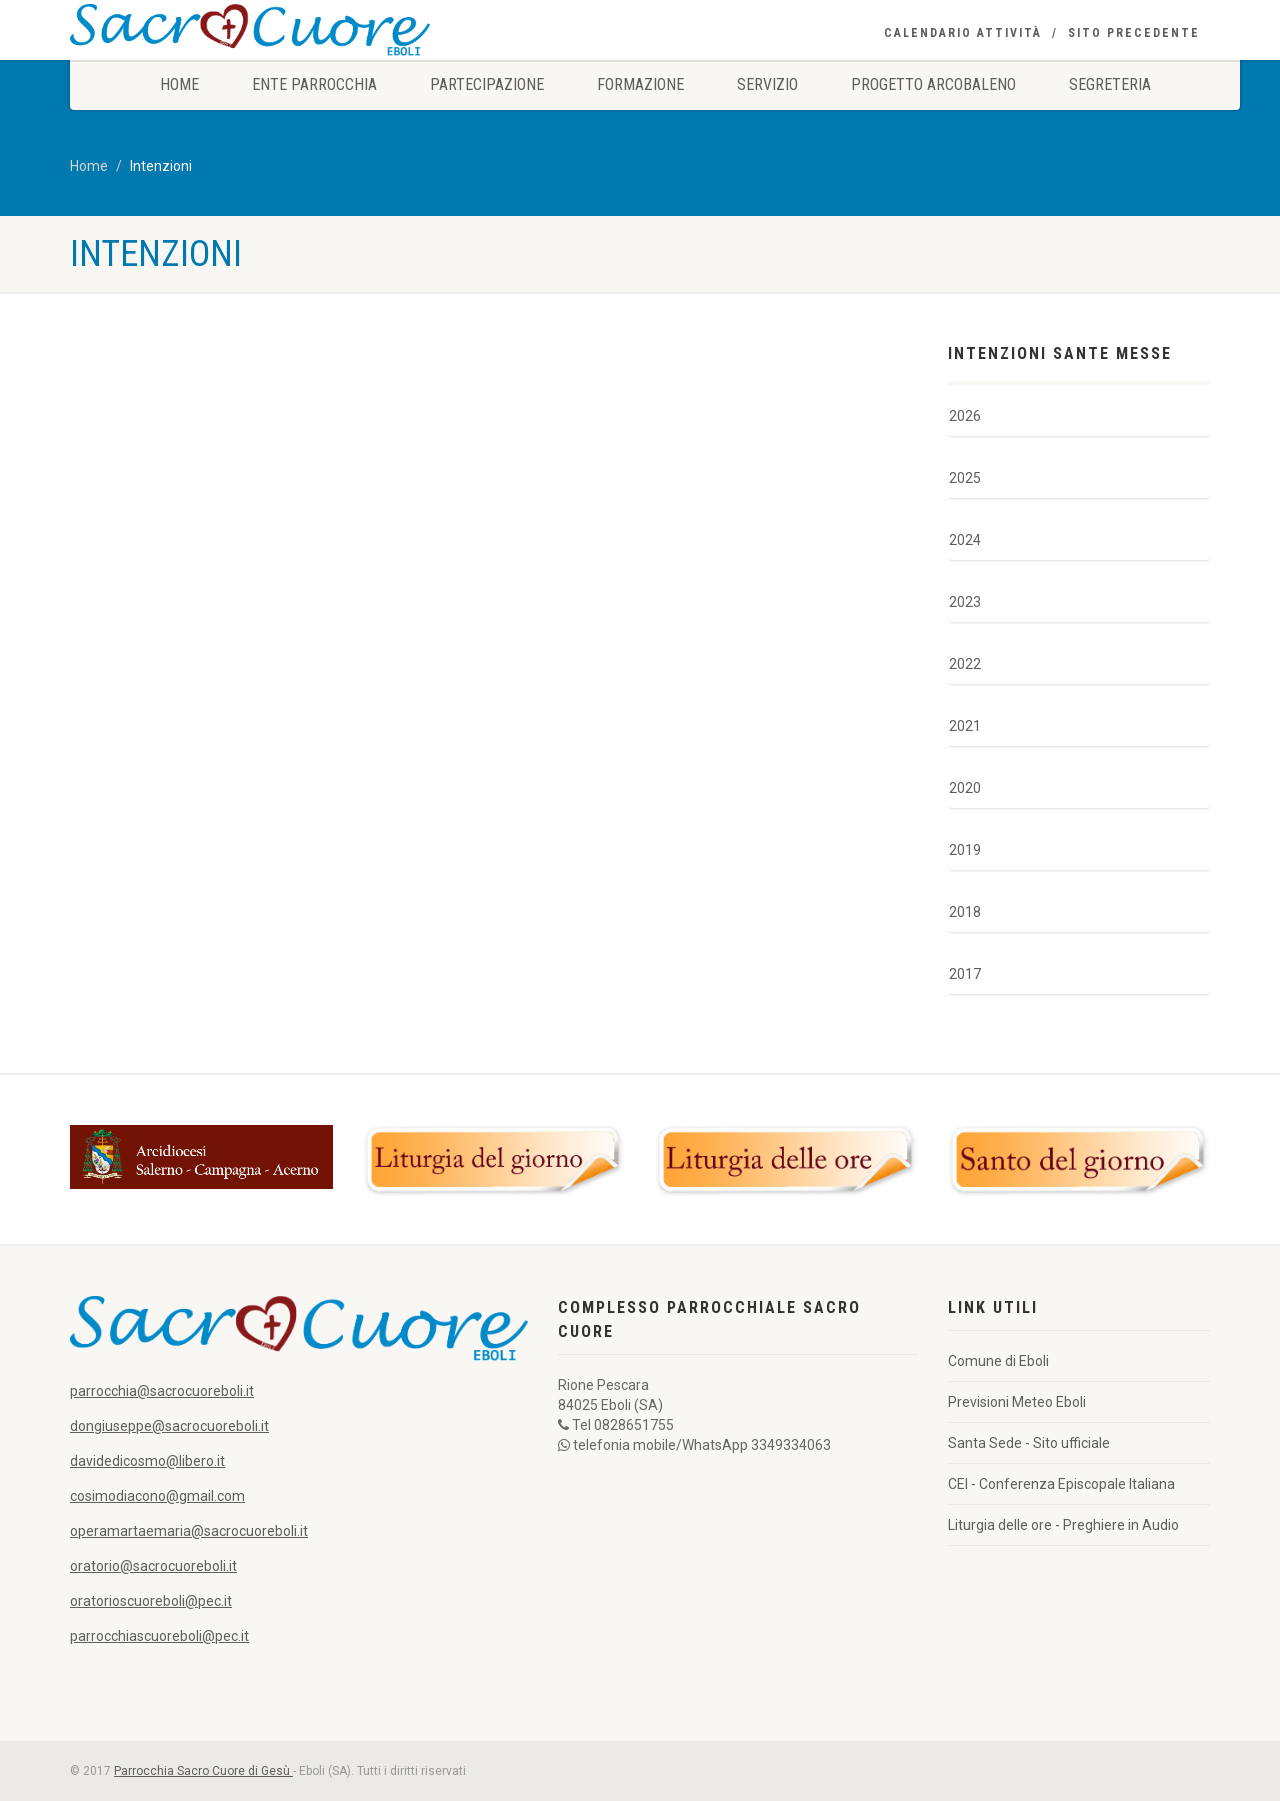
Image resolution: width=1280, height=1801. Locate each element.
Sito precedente (1134, 33)
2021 (965, 726)
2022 (965, 664)
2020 (965, 788)
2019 (965, 850)
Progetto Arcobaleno (933, 84)
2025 (965, 478)
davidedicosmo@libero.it (147, 1461)
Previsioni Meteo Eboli (1017, 1402)
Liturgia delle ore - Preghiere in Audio (1063, 1525)
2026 (965, 416)
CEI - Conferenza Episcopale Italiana (1061, 1484)
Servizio (767, 84)
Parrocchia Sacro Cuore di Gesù (203, 1771)
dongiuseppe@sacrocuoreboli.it (169, 1426)
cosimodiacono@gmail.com (157, 1496)
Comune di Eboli (998, 1361)
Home (179, 84)
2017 (965, 974)
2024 (965, 540)
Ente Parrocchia (314, 84)
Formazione (640, 84)
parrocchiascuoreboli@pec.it (159, 1636)
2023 (965, 602)
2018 (965, 912)
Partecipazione (487, 84)
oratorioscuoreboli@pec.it (151, 1601)
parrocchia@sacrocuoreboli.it (162, 1391)
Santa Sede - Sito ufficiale (1029, 1443)
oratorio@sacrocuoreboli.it (153, 1566)
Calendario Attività (963, 33)
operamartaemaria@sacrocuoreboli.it (189, 1531)
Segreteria (1110, 84)
